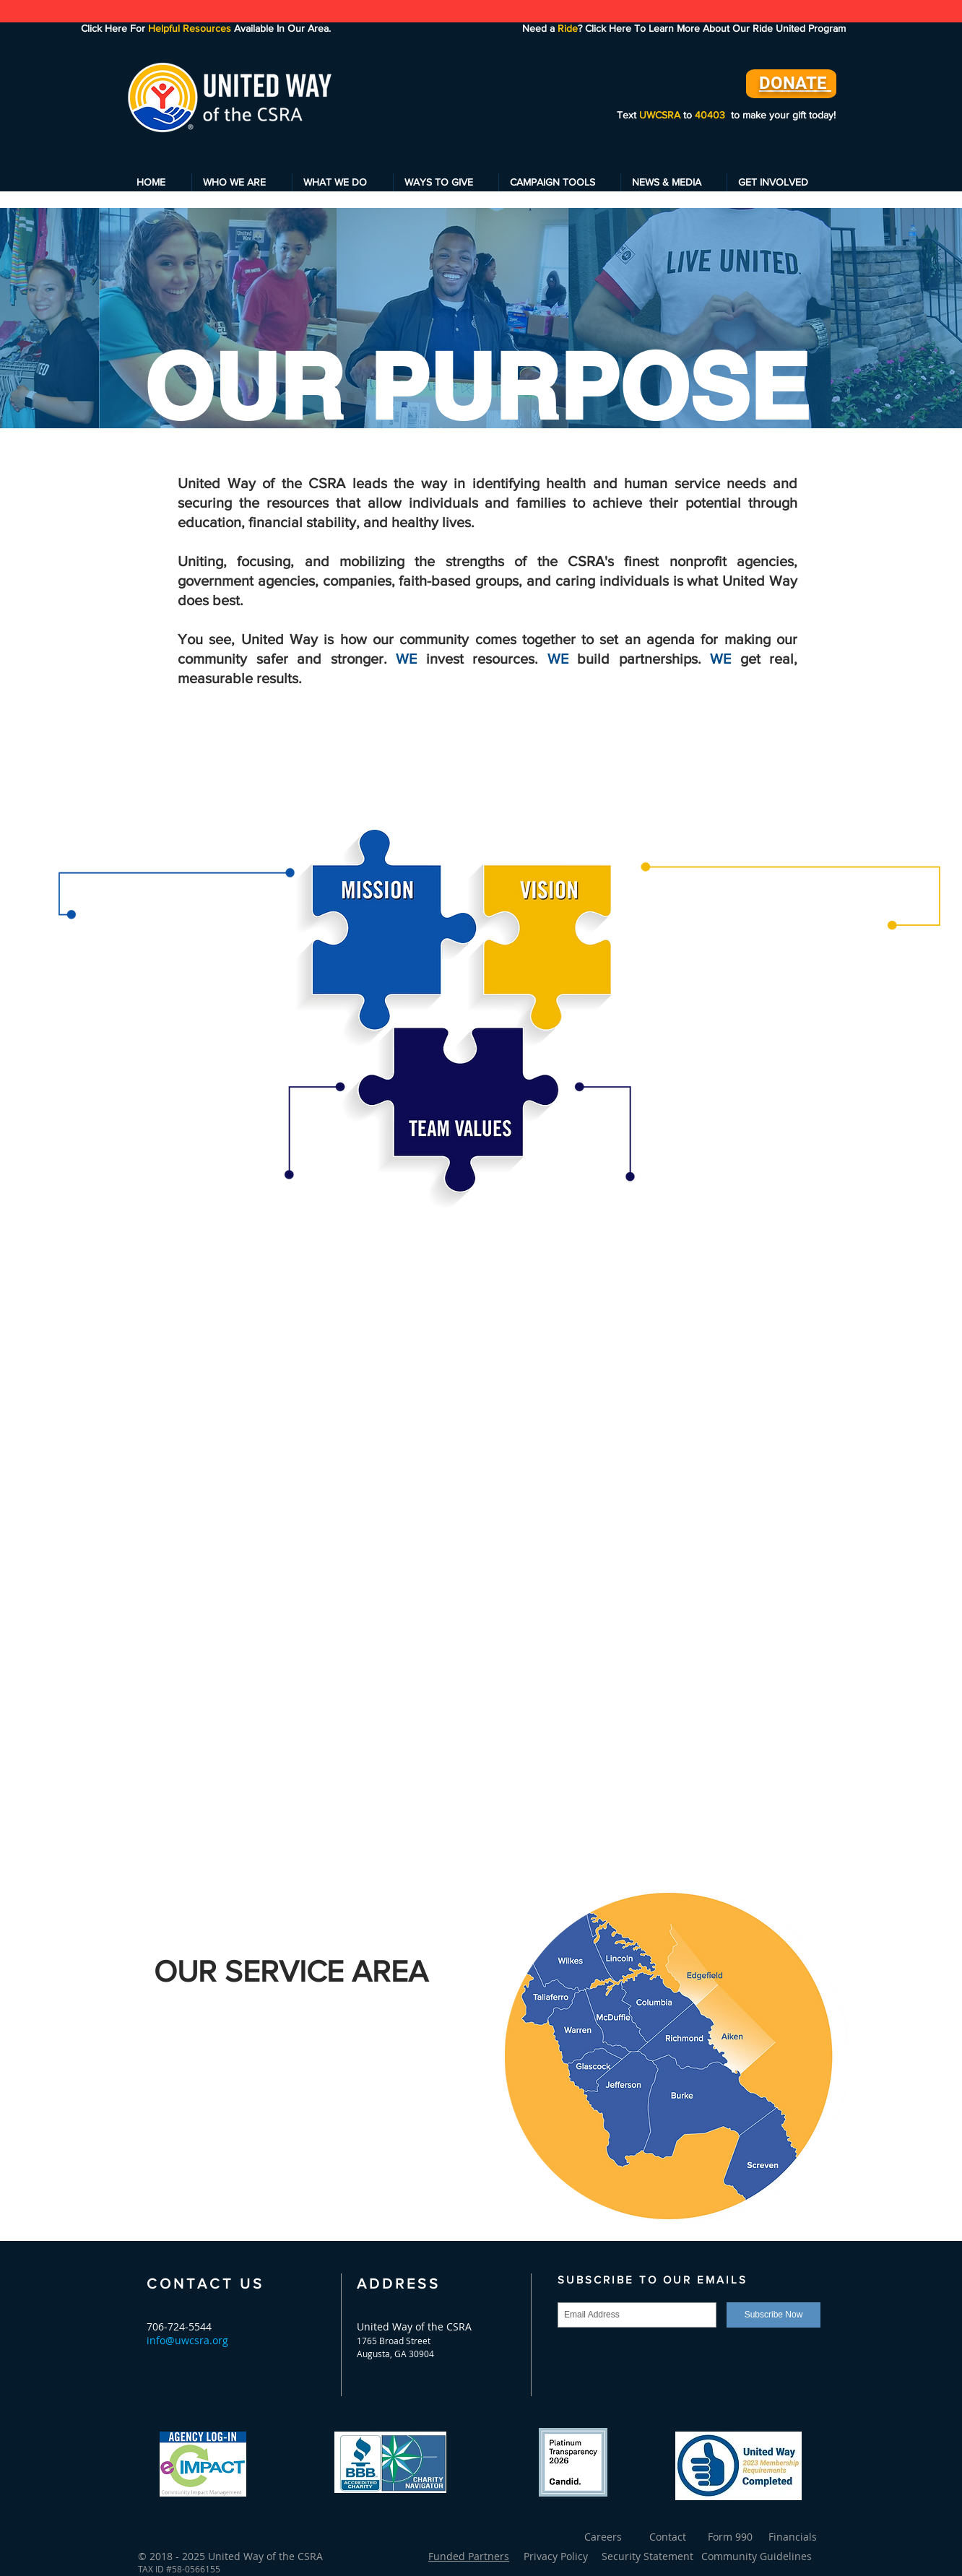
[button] (242, 182)
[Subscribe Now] (773, 2315)
